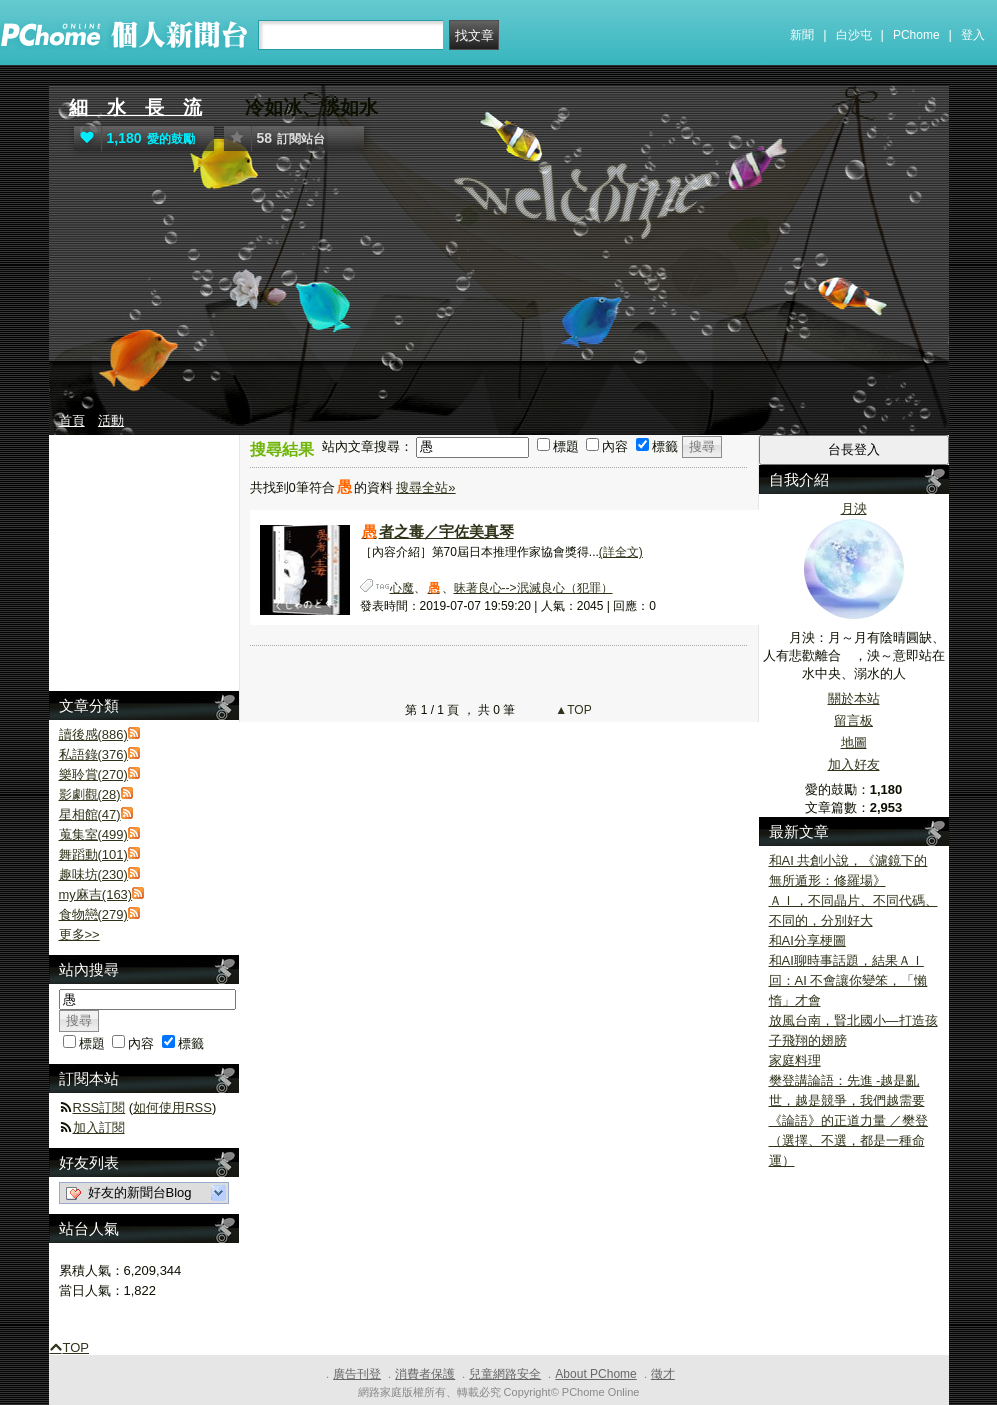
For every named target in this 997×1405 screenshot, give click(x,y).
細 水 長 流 (135, 107)
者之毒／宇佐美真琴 (437, 531)
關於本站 (854, 698)
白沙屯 (854, 35)
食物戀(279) (93, 914)
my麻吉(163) (96, 894)
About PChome (595, 1374)
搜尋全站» (425, 487)
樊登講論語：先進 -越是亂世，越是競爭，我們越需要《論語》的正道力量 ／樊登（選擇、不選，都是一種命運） (849, 1120)
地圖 (854, 742)
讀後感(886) (93, 734)
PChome (916, 35)
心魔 (402, 588)
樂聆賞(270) (93, 774)
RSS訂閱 (99, 1107)
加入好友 (854, 764)
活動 (111, 420)
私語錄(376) (93, 754)
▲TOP (572, 710)
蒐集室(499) (93, 834)
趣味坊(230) (93, 874)
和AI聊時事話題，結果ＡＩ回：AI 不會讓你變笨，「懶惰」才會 (848, 980)
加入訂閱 (99, 1127)
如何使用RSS (172, 1107)
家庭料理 (795, 1060)
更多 (79, 934)
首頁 (72, 420)
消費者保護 (425, 1374)
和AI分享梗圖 (807, 940)
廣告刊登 (357, 1374)
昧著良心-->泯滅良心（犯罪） (533, 588)
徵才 (663, 1374)
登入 (973, 35)
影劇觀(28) (90, 794)
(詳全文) (621, 552)
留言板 (853, 720)
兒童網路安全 (505, 1374)
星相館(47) (90, 814)
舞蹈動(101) (93, 854)
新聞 (802, 35)
